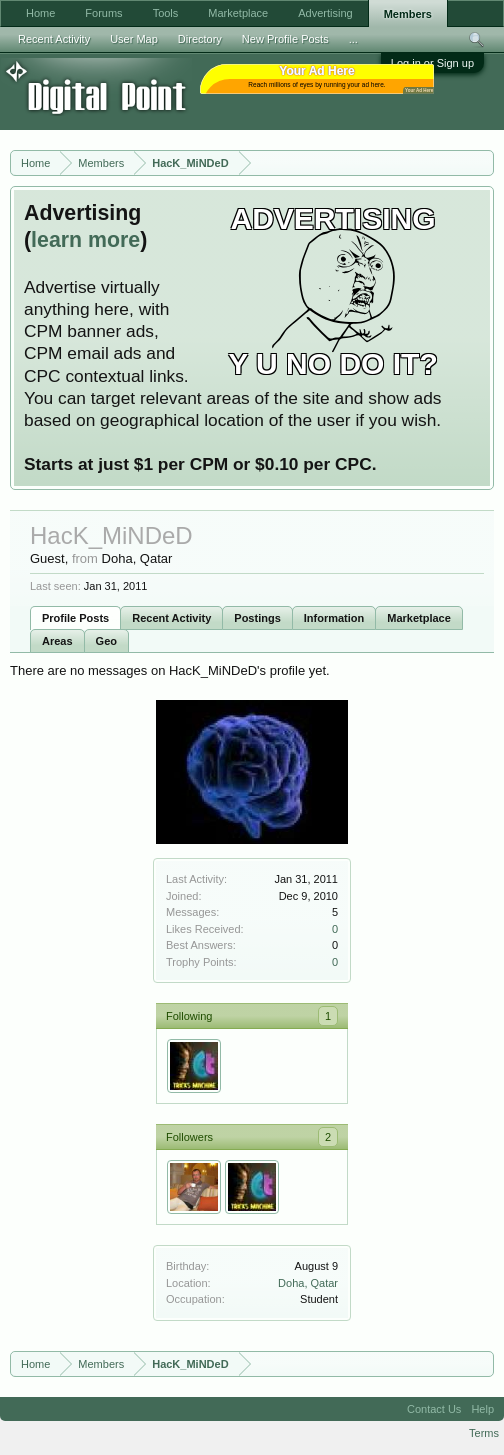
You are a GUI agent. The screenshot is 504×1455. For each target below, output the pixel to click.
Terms (484, 1433)
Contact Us (434, 1409)
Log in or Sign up (432, 63)
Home (40, 13)
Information (334, 618)
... (353, 39)
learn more (85, 240)
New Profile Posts (285, 39)
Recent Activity (171, 618)
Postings (257, 618)
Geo (106, 641)
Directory (200, 39)
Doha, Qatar (308, 1283)
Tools (166, 13)
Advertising (325, 13)
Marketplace (419, 618)
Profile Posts (75, 618)
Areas (57, 641)
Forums (103, 13)
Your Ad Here (419, 90)
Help (482, 1409)
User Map (134, 39)
